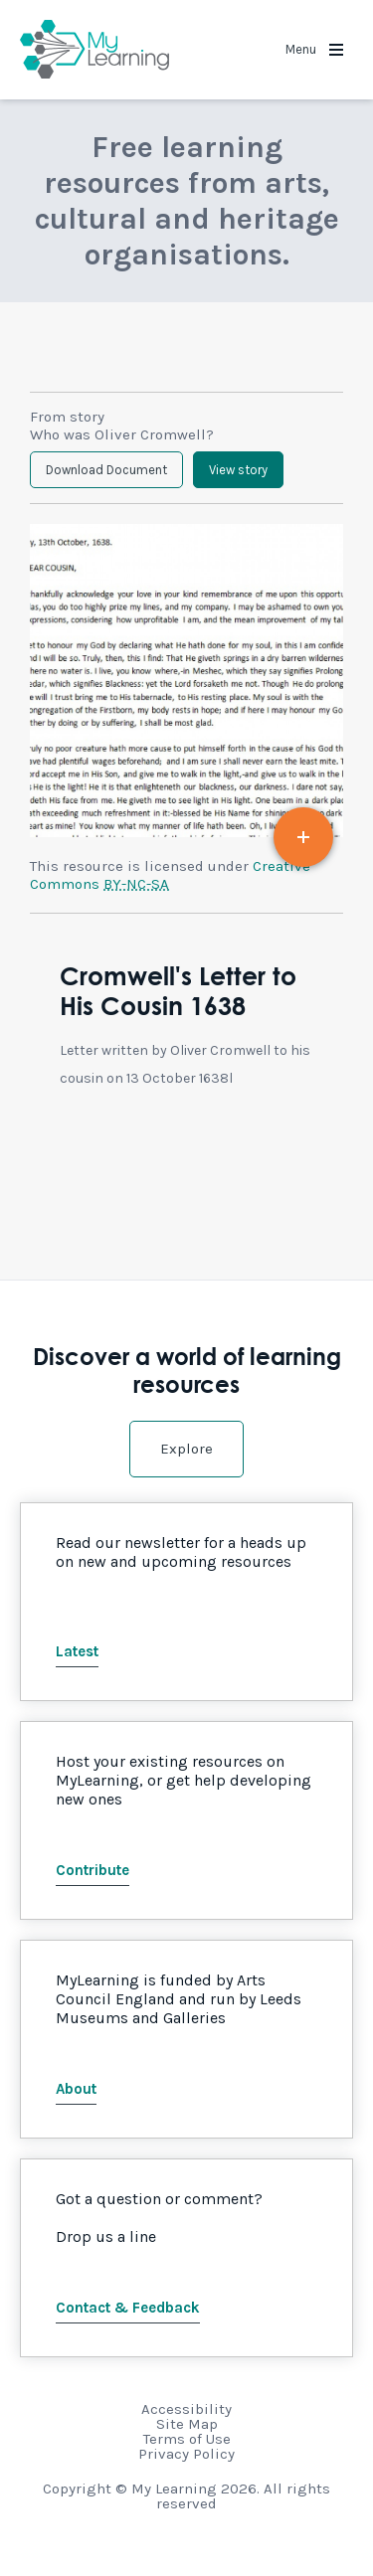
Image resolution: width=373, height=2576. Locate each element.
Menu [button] (314, 49)
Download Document (106, 469)
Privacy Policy (186, 2454)
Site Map (187, 2424)
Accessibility (186, 2409)
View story (238, 469)
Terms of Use (187, 2439)
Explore (186, 1449)
